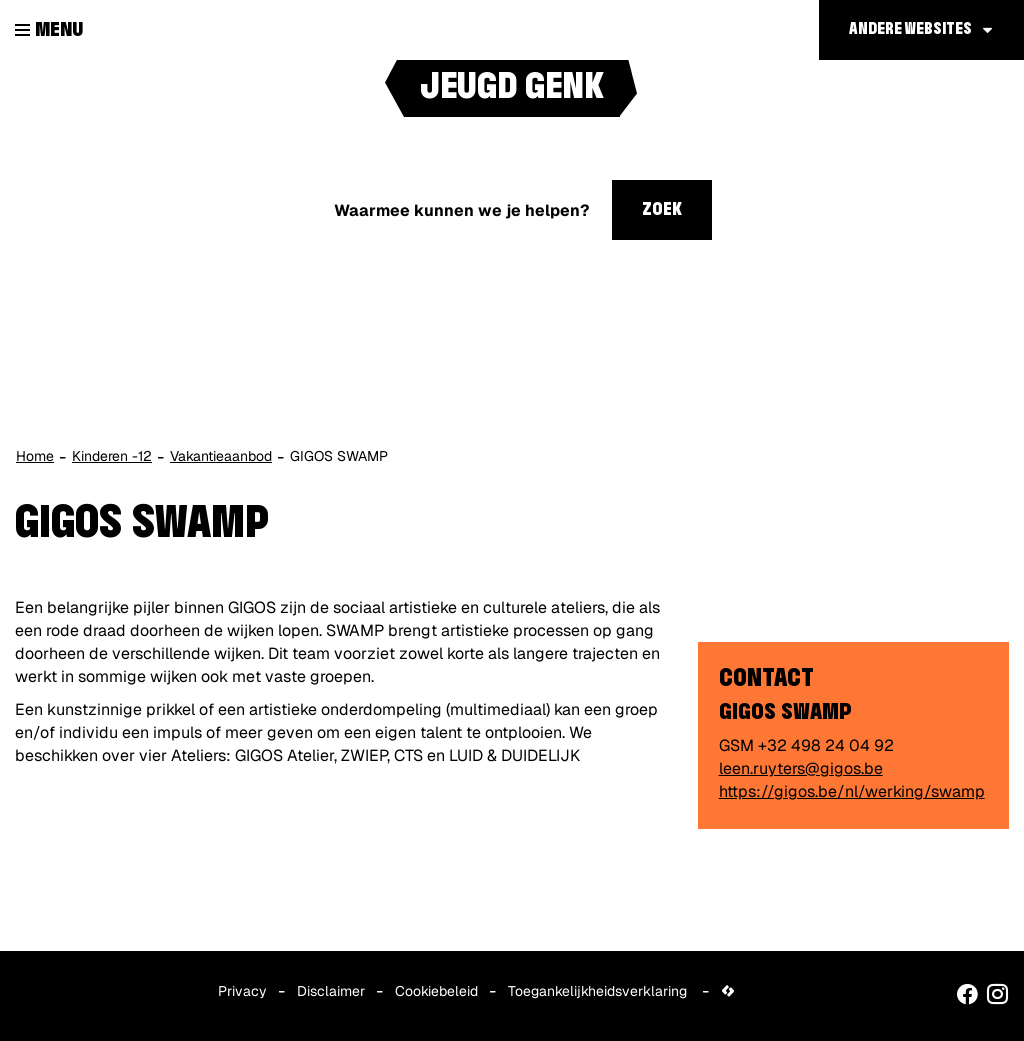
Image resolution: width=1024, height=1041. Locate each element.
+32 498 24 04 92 (826, 745)
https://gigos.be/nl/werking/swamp (852, 791)
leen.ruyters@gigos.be (801, 768)
